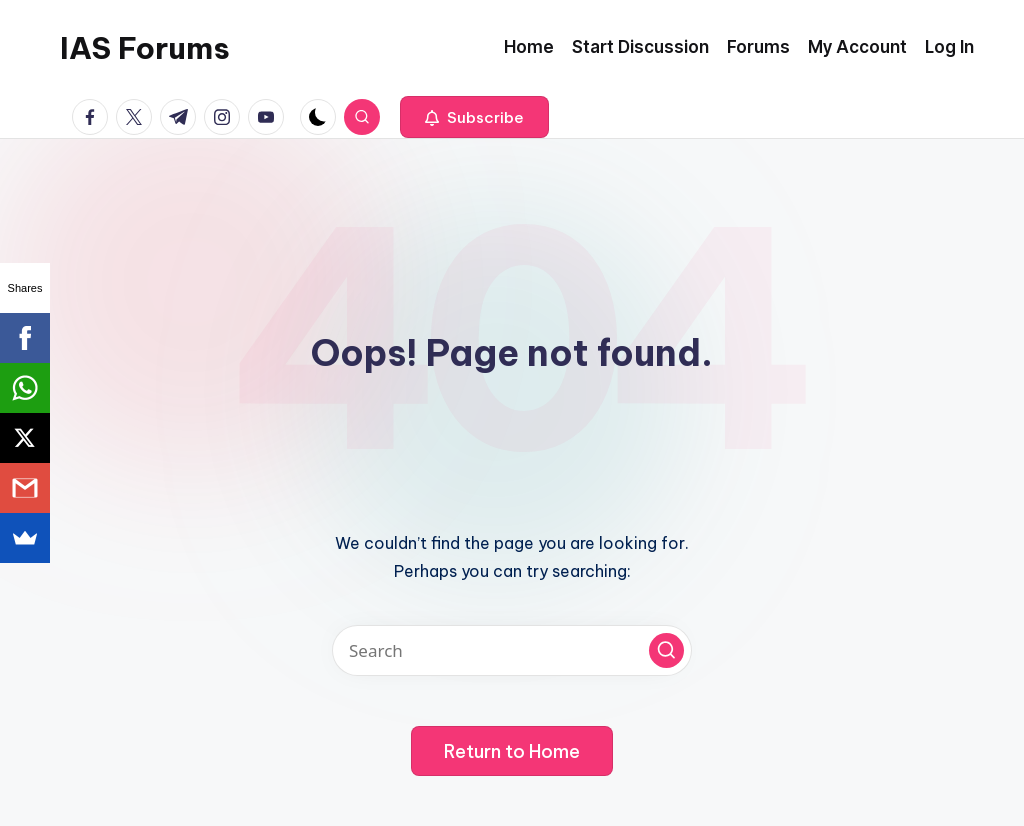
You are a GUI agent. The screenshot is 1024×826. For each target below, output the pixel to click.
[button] (474, 117)
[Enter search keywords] (512, 650)
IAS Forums (145, 48)
